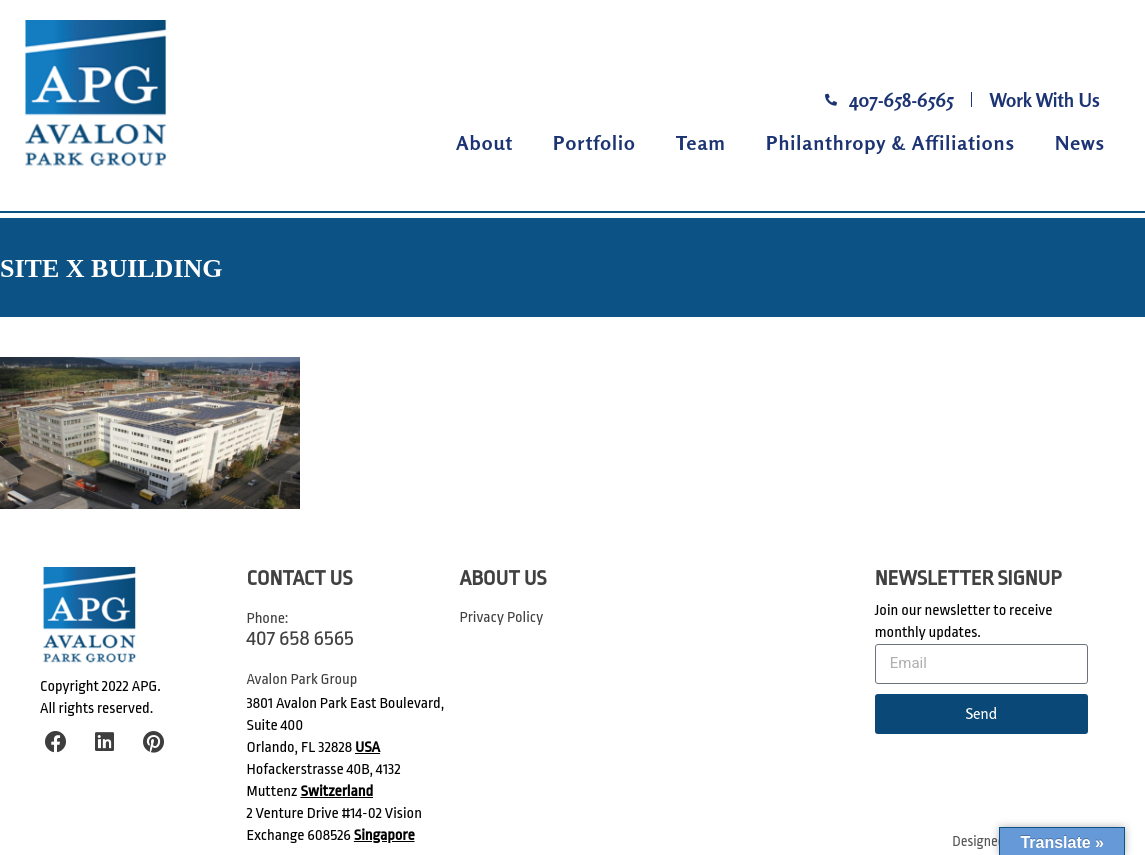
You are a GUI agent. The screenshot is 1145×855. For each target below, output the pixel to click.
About (484, 142)
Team (701, 142)
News (1080, 142)
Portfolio (594, 142)
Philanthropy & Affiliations (890, 142)
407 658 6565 (300, 638)
